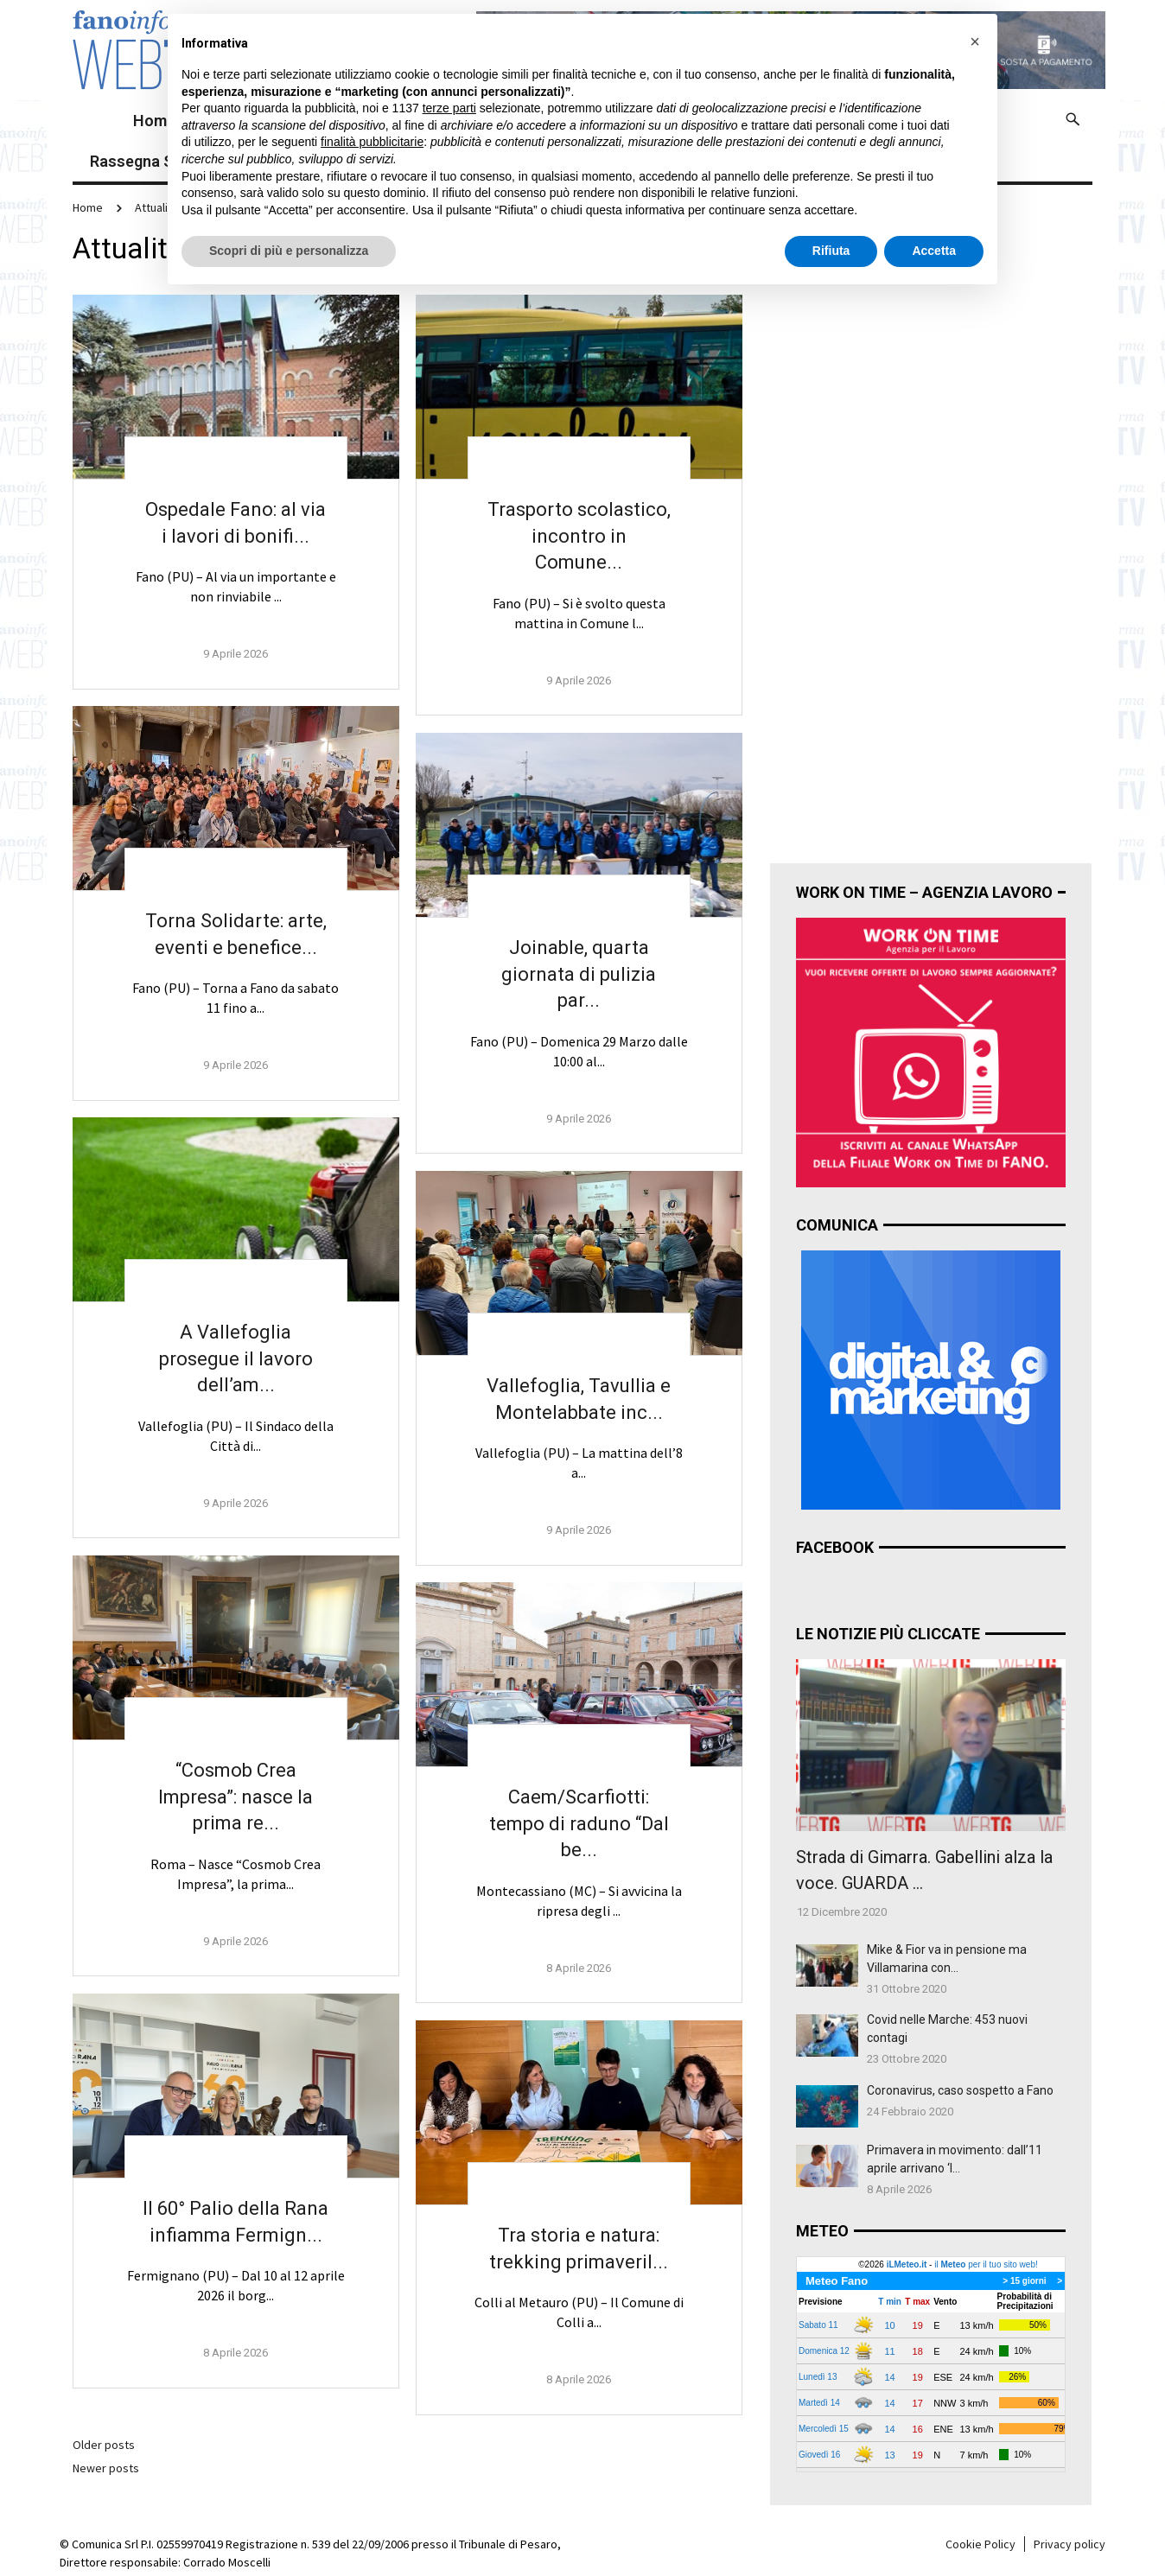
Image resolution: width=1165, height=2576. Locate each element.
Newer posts (106, 2468)
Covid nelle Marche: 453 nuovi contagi (947, 2029)
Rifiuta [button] (831, 251)
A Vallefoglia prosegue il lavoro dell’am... (236, 1358)
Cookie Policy (980, 2544)
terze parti (449, 108)
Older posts (104, 2444)
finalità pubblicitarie (372, 142)
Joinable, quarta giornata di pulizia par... (578, 974)
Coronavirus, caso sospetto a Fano (960, 2090)
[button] (975, 41)
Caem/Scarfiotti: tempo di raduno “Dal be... (579, 1823)
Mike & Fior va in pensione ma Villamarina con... (947, 1959)
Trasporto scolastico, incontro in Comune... (579, 536)
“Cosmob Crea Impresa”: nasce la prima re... (235, 1797)
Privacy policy (1069, 2544)
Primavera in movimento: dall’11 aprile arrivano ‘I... (954, 2159)
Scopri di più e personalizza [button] (288, 251)
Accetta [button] (934, 251)
